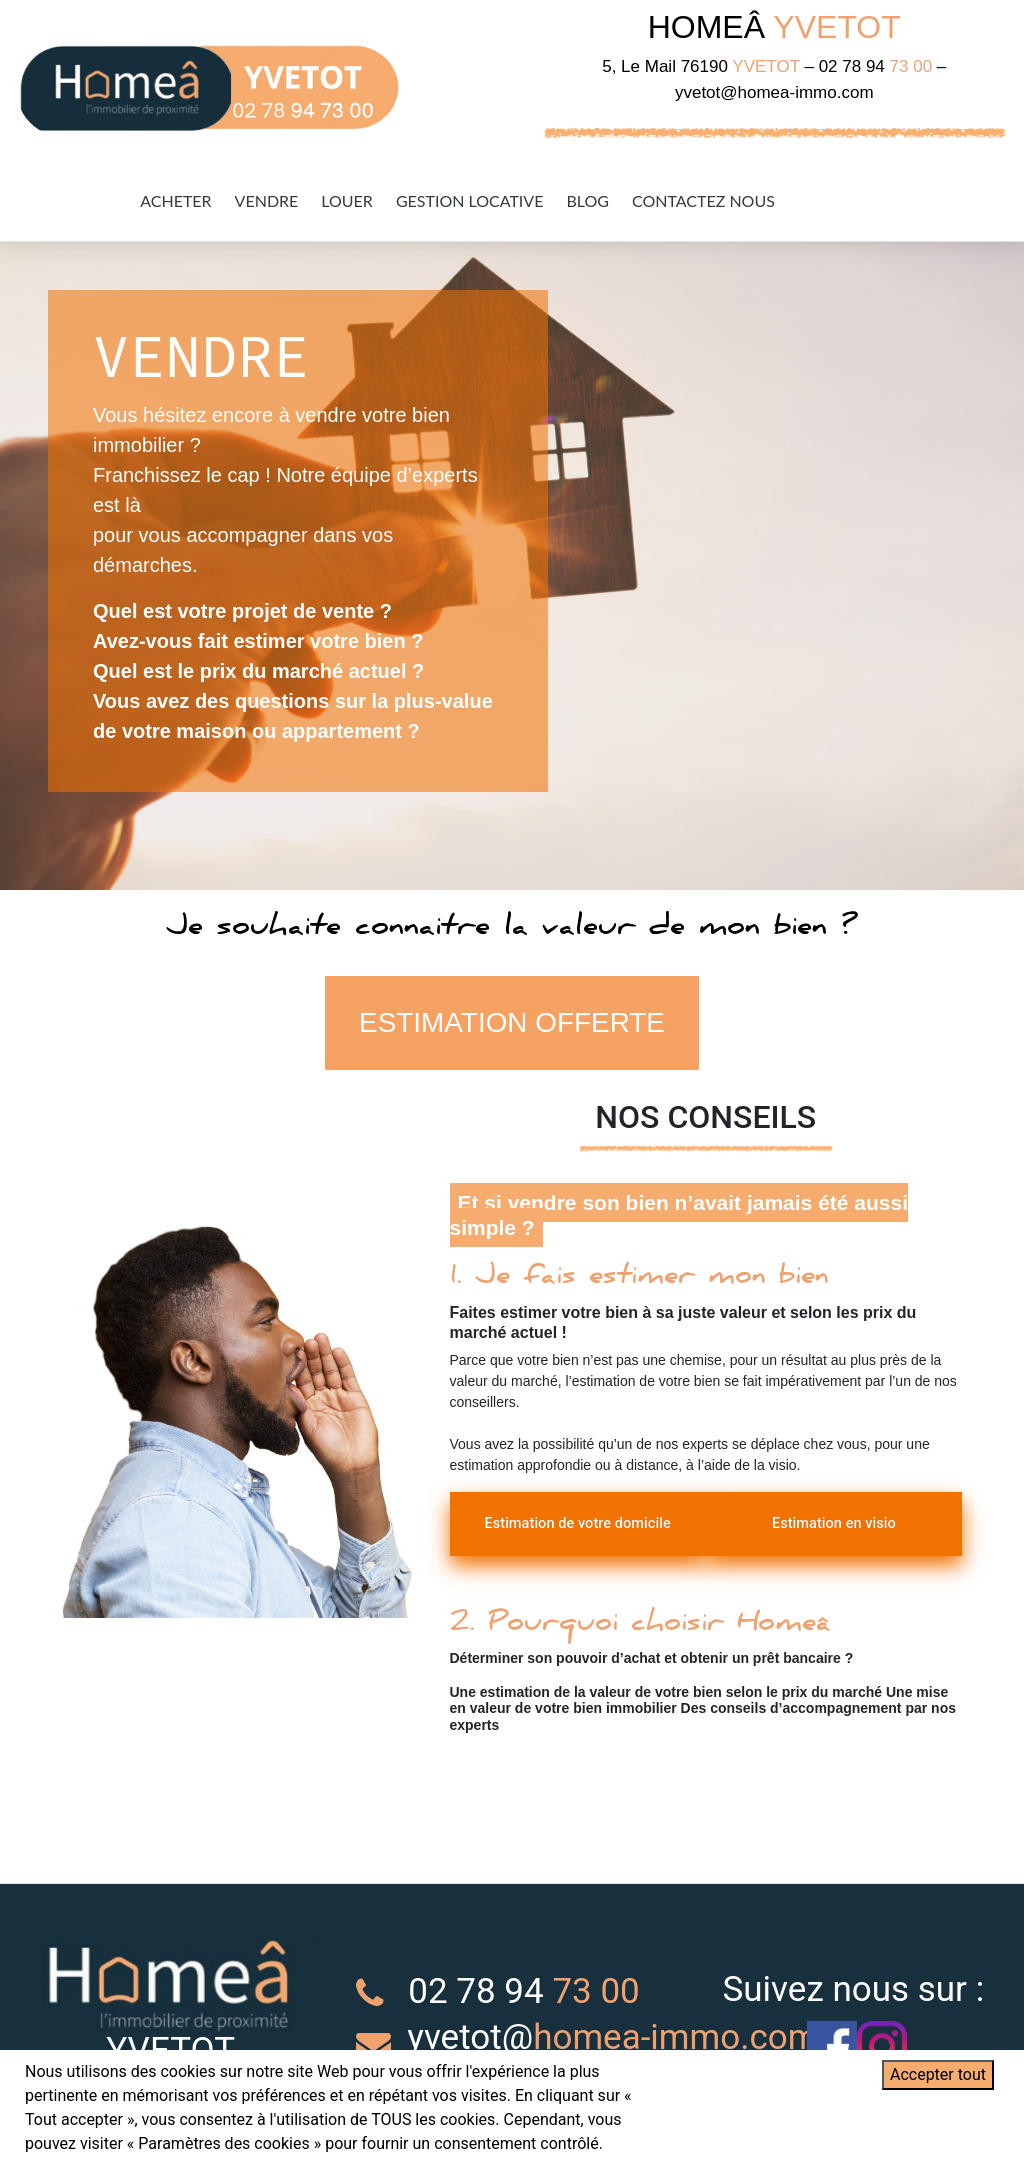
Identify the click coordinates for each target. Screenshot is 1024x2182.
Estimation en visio (846, 1527)
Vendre (267, 200)
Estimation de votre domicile (565, 1538)
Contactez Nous (703, 200)
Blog (587, 200)
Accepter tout (938, 2074)
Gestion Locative (470, 200)
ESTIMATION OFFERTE (512, 1024)
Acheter (175, 200)
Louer (347, 200)
